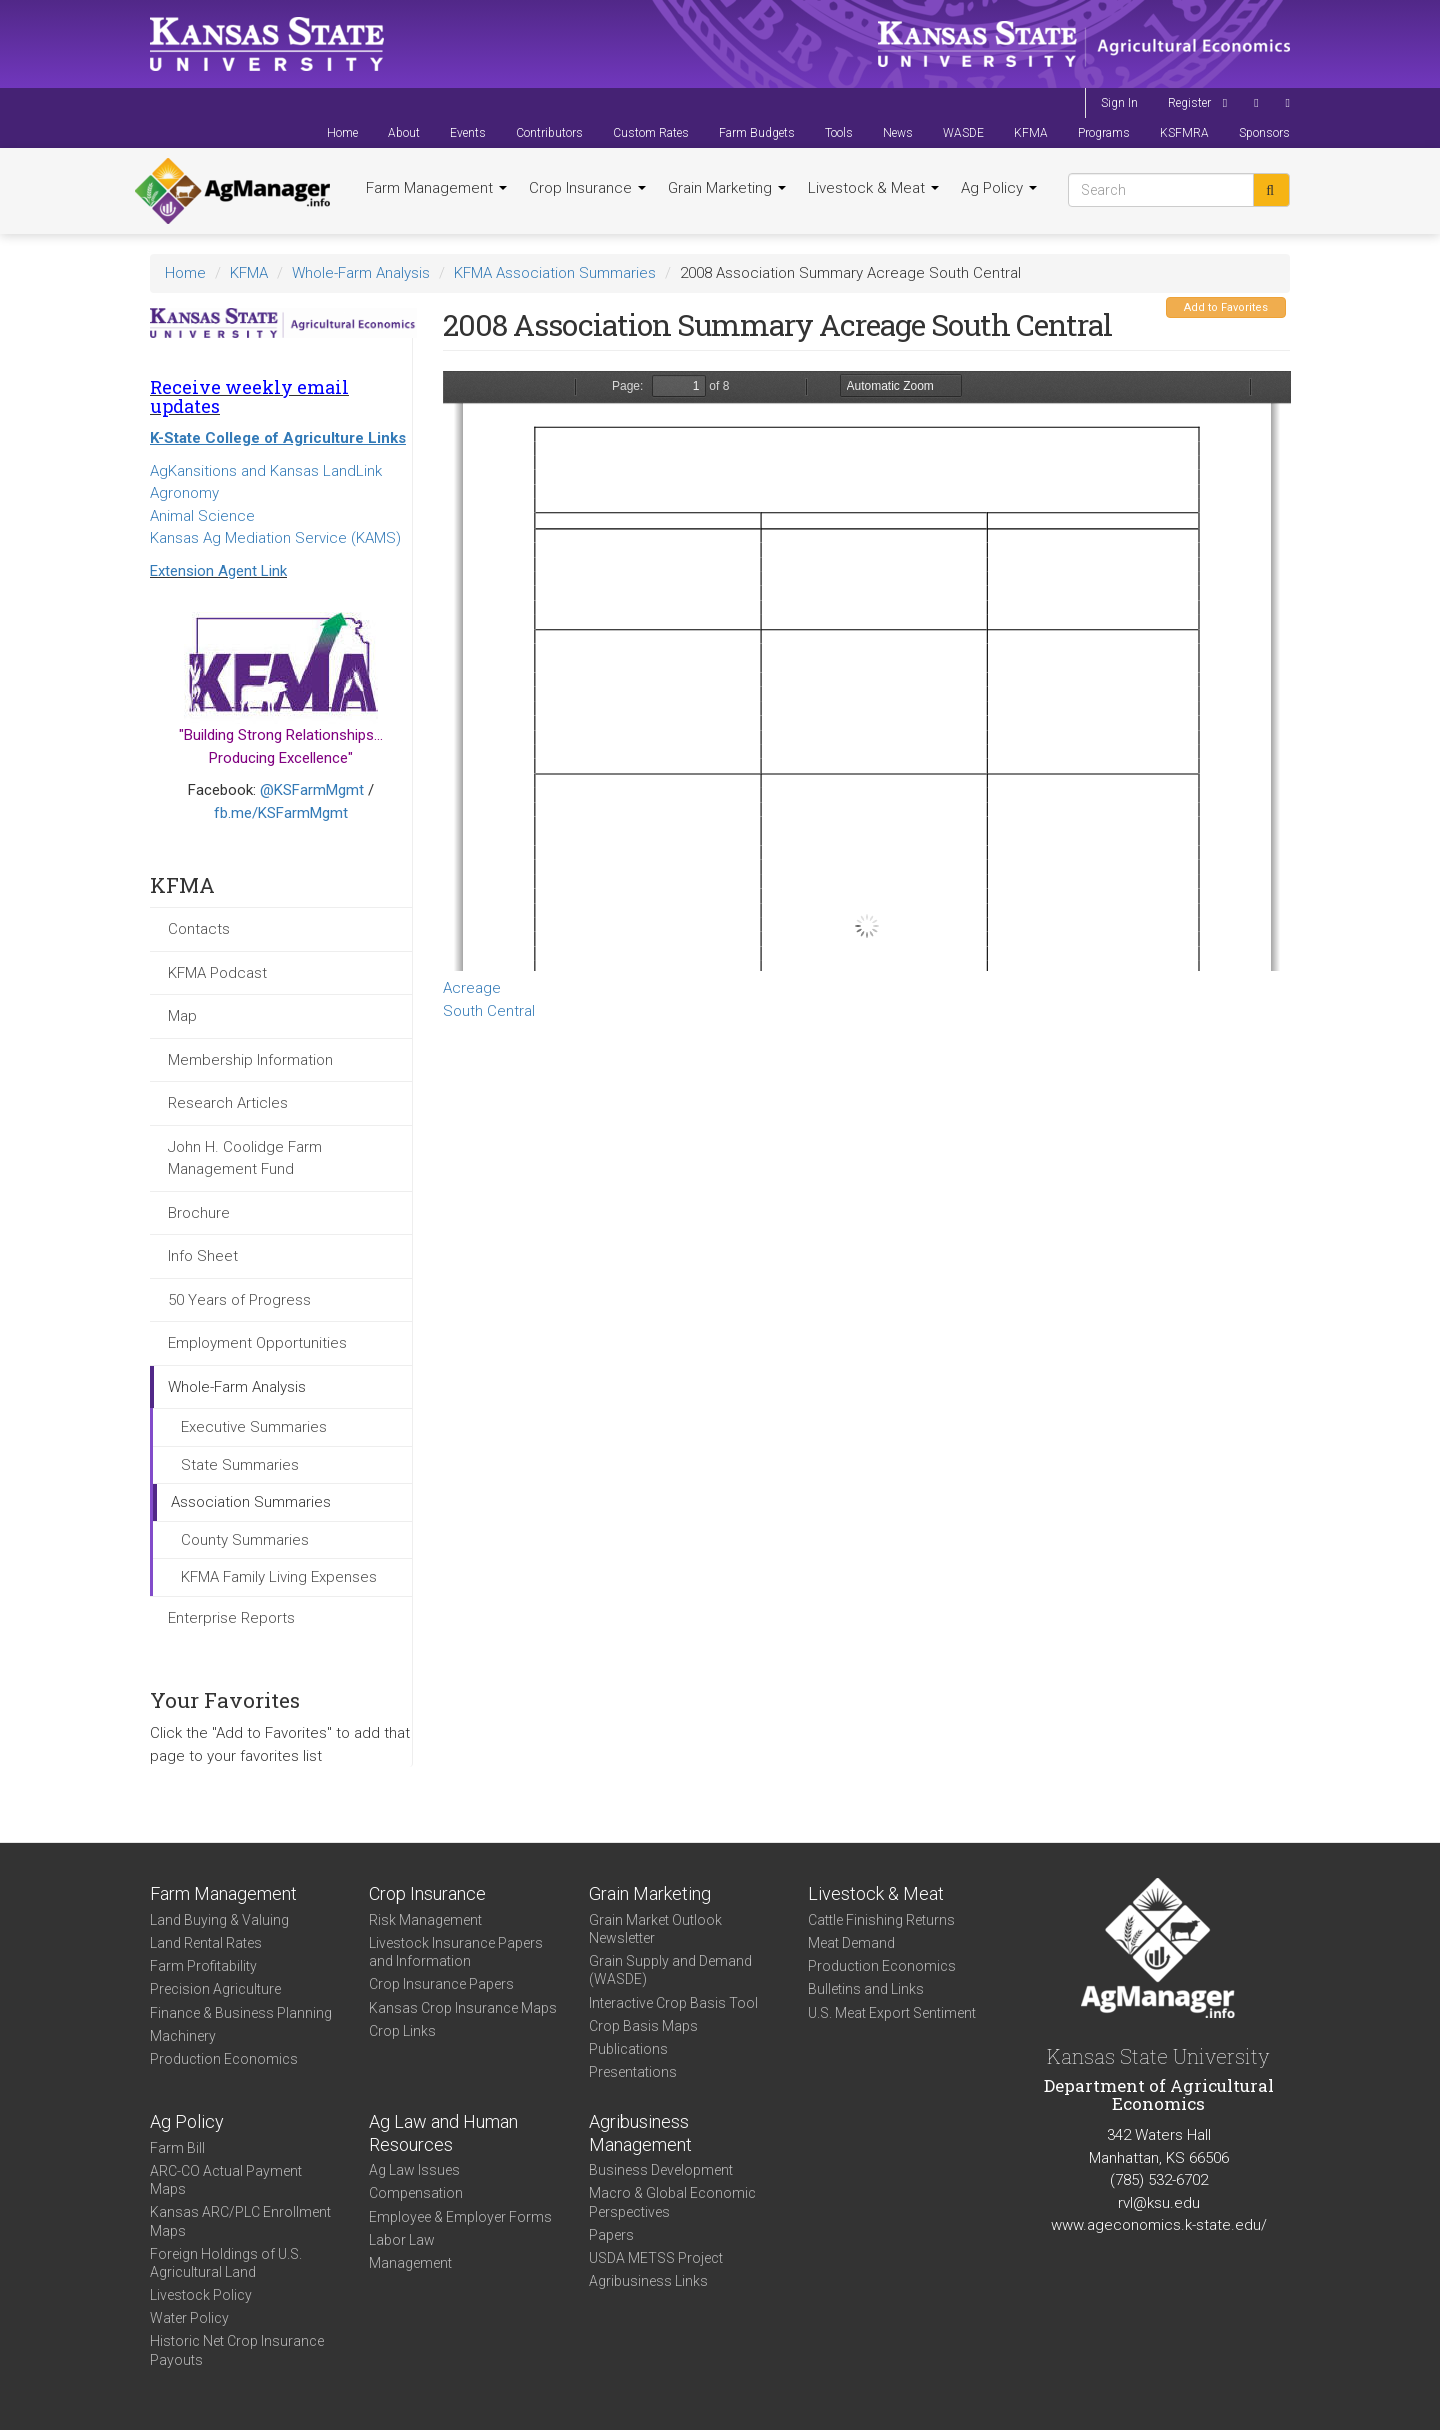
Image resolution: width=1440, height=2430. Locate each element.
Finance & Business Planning (241, 2013)
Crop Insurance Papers (441, 1984)
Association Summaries (251, 1502)
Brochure (199, 1213)
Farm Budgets (757, 133)
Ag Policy (999, 188)
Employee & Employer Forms (460, 2217)
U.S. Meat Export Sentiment (892, 2013)
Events (468, 133)
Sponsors (1264, 133)
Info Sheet (203, 1256)
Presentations (633, 2072)
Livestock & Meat (873, 188)
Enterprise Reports (231, 1618)
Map (182, 1016)
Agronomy (184, 493)
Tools (839, 133)
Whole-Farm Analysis (361, 273)
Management (410, 2263)
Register (1189, 103)
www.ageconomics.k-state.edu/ (1159, 2225)
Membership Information (250, 1060)
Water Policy (189, 2318)
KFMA (1031, 133)
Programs (1104, 133)
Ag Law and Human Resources (443, 2133)
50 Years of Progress (239, 1300)
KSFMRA (1184, 133)
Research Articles (228, 1103)
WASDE (963, 133)
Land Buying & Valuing (219, 1920)
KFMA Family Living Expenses (279, 1577)
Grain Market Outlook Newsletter (655, 1929)
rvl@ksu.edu (1159, 2203)
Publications (628, 2049)
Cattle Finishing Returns (881, 1920)
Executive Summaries (254, 1427)
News (898, 133)
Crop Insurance (587, 188)
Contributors (549, 133)
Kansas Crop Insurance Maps (463, 2008)
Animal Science (202, 516)
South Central (489, 1011)
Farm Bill (177, 2148)
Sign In (1119, 103)
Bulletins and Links (866, 1989)
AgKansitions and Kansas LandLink (266, 471)
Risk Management (425, 1920)
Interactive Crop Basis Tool (673, 2003)
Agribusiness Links (648, 2281)
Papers (611, 2235)
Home (342, 133)
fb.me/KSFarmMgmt (281, 813)
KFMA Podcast (217, 973)
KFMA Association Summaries (555, 273)
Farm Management (436, 188)
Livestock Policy (201, 2295)
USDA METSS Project (656, 2258)
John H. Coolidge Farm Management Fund (245, 1158)
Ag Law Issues (414, 2170)
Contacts (199, 929)
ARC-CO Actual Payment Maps (226, 2180)
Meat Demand (851, 1943)
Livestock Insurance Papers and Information (456, 1952)
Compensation (416, 2193)
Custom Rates (651, 133)
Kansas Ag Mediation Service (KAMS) (275, 538)
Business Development (661, 2170)
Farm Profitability (203, 1966)
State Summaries (240, 1465)
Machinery (183, 2036)
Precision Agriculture (215, 1989)
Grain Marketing (727, 188)
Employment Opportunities (257, 1343)
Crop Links (402, 2031)
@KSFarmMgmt (312, 790)
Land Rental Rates (206, 1943)
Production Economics (224, 2059)
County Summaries (245, 1540)
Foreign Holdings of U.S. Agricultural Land (226, 2263)
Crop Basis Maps (643, 2026)
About (404, 133)
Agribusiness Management (640, 2133)
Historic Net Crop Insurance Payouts (237, 2350)
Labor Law (402, 2240)
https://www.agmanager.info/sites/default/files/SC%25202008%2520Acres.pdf (867, 671)
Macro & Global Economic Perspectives (672, 2202)
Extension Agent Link (218, 571)
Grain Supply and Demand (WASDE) (670, 1970)
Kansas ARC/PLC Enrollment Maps (240, 2221)
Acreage (472, 988)
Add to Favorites (1226, 307)
